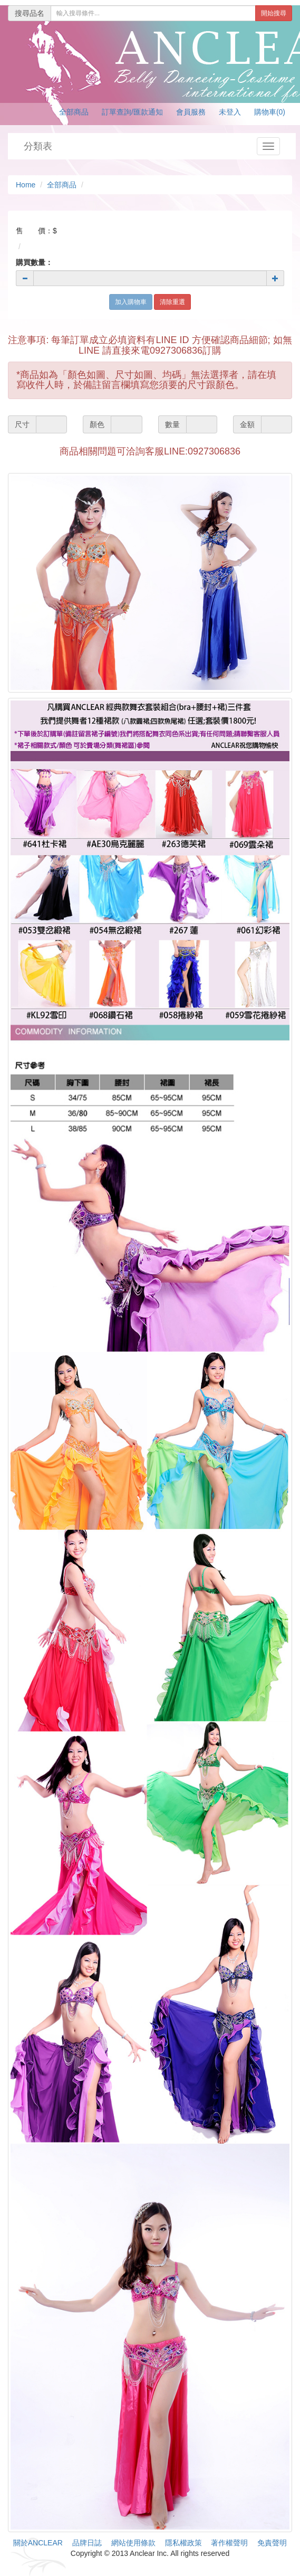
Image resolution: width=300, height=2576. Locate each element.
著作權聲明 (229, 2543)
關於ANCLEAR (38, 2543)
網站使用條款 (133, 2543)
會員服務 (191, 112)
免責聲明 (272, 2543)
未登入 (230, 112)
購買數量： (34, 262)
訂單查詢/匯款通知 (132, 112)
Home (25, 185)
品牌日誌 (87, 2543)
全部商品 (74, 112)
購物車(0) (269, 112)
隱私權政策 (183, 2543)
